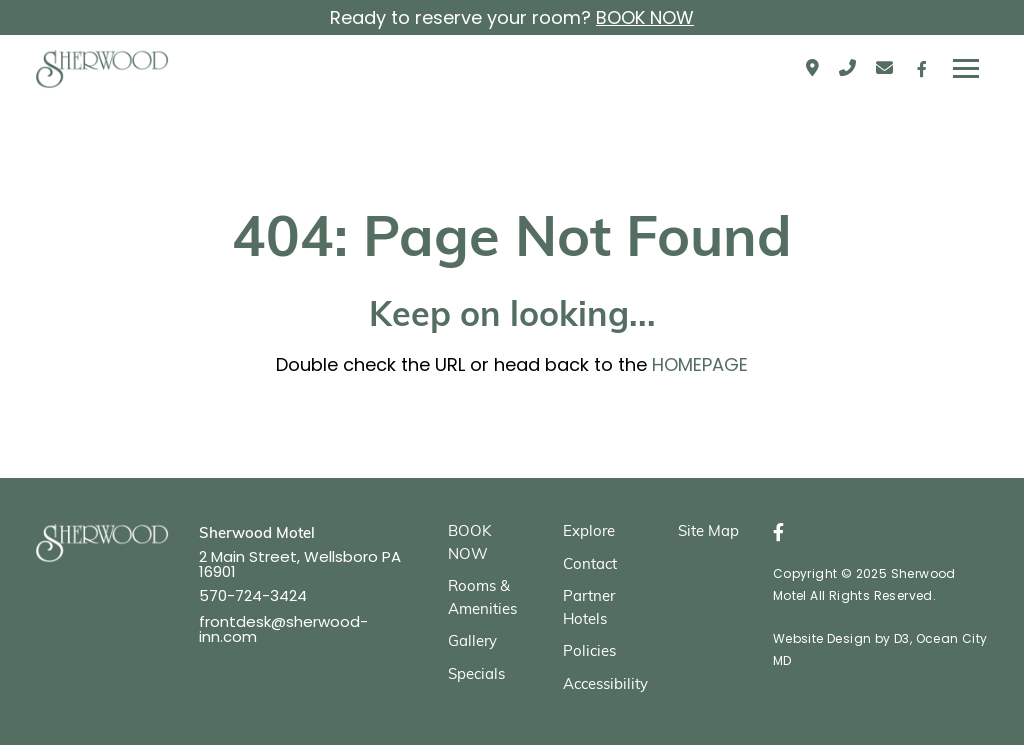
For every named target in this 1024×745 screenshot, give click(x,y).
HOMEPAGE (700, 364)
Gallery (472, 642)
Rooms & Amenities (482, 599)
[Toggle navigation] (966, 69)
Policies (589, 652)
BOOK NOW (645, 17)
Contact (590, 565)
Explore (589, 532)
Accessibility (605, 685)
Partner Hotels (589, 609)
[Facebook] (922, 69)
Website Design (822, 638)
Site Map (708, 532)
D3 (902, 638)
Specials (476, 675)
